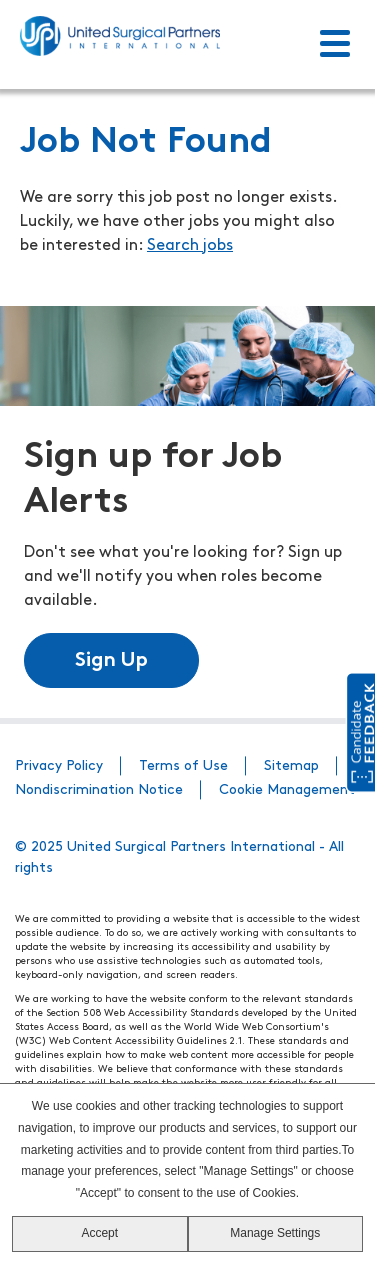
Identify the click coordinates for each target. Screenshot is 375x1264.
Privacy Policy (59, 766)
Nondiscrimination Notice (99, 790)
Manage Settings (275, 1233)
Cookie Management (287, 790)
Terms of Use (183, 766)
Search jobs (190, 246)
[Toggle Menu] (335, 45)
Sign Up (111, 661)
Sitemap (291, 766)
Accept (99, 1233)
